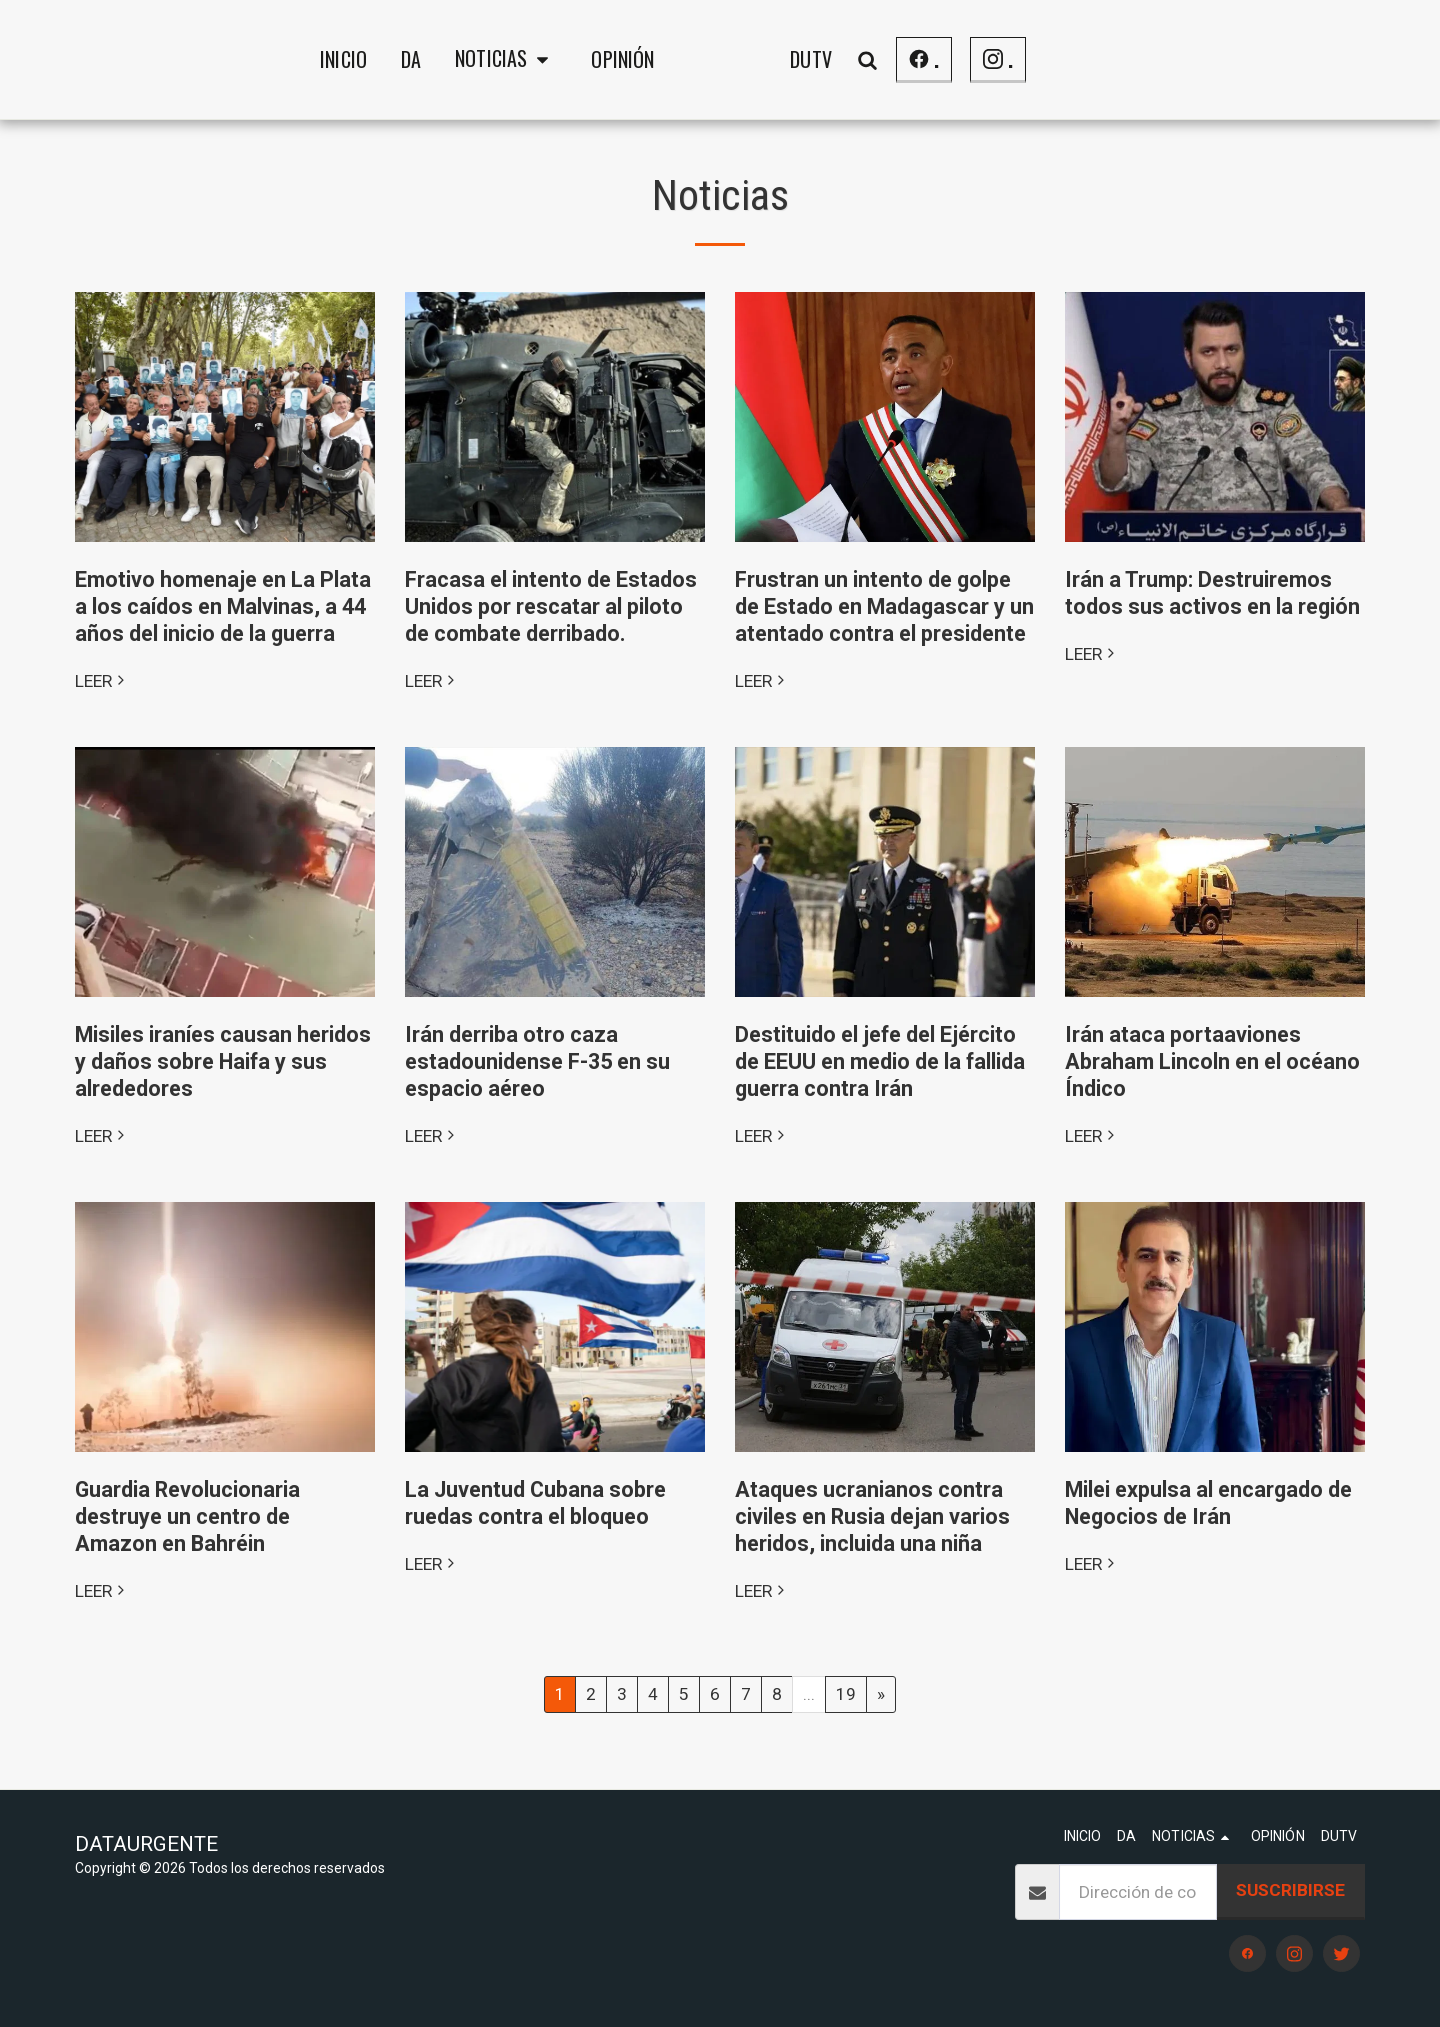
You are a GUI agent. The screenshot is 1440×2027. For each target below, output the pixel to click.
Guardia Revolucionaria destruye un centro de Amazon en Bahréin (187, 1516)
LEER (102, 681)
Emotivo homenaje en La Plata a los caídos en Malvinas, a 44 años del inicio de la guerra (223, 606)
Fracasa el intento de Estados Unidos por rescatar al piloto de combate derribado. (551, 606)
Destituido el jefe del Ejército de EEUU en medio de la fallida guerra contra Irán (880, 1061)
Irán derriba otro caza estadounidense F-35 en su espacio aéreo (537, 1061)
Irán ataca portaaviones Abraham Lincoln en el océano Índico (1212, 1061)
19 (846, 1694)
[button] (349, 60)
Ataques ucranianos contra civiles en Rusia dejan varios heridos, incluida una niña (872, 1516)
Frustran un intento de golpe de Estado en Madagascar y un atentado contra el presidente (884, 606)
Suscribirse (1290, 1890)
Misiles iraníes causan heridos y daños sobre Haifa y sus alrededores (223, 1061)
